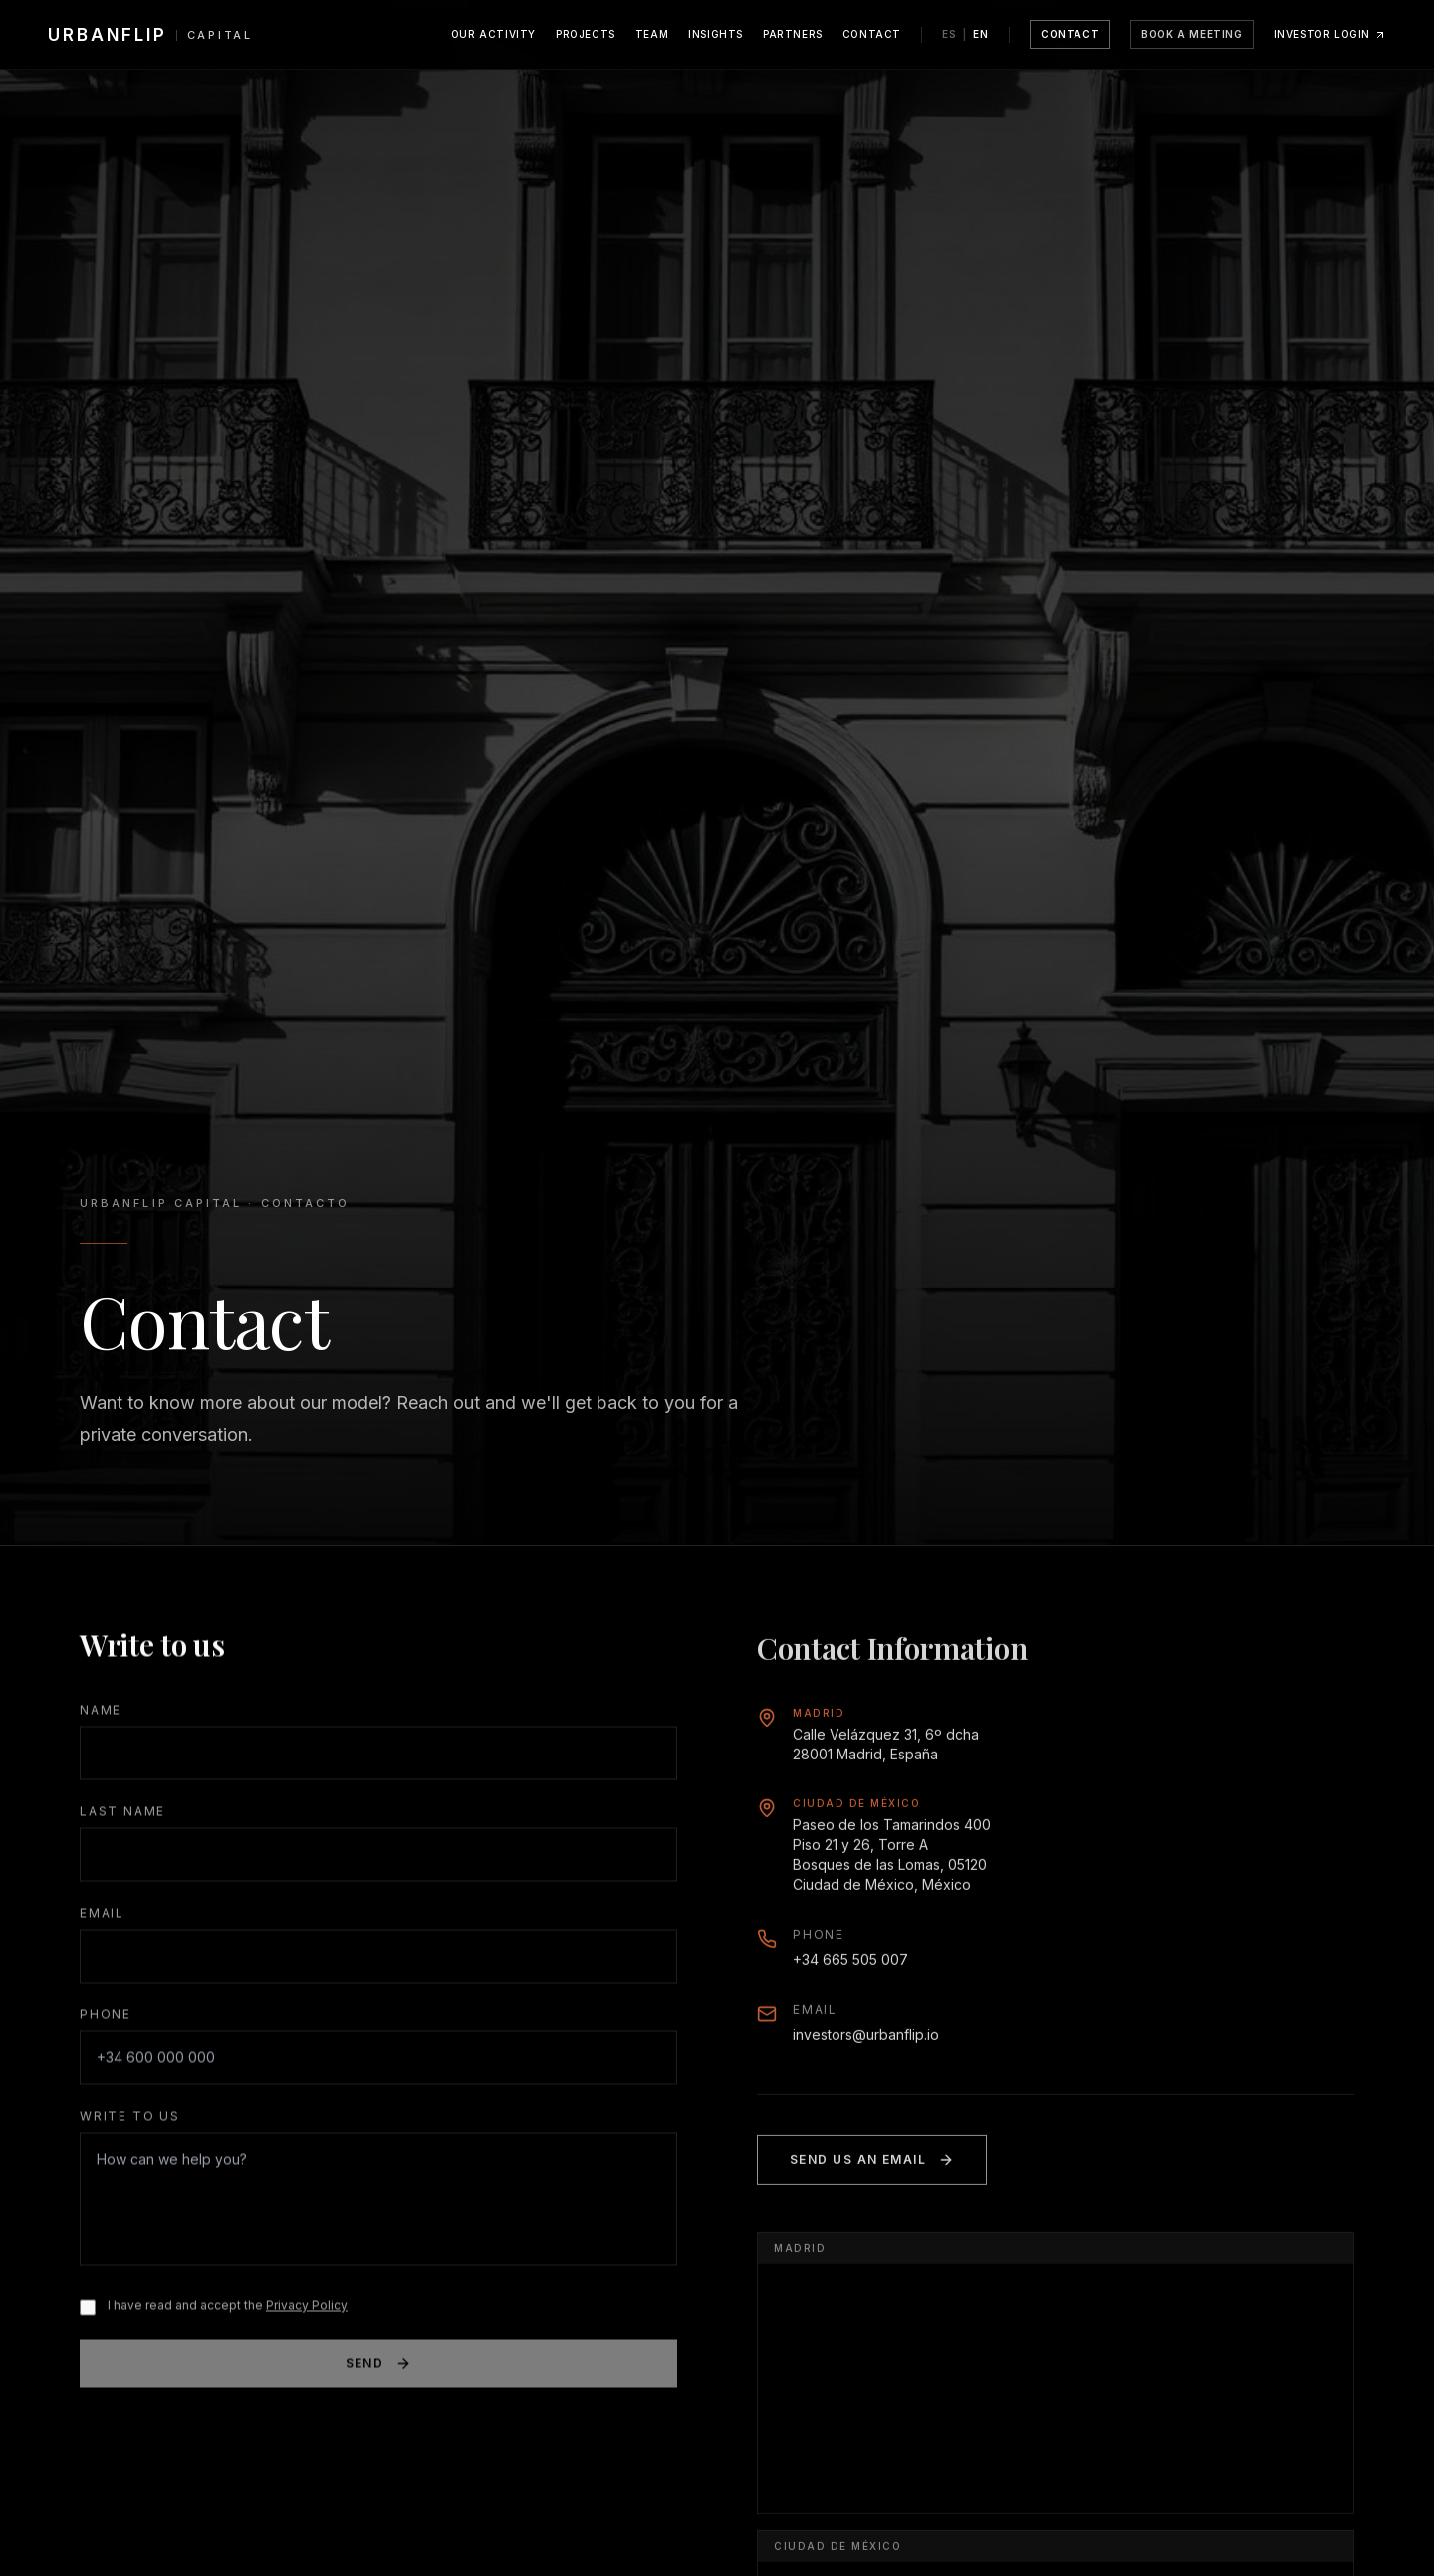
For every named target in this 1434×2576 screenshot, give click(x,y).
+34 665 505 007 (850, 1968)
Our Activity (493, 34)
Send (379, 2367)
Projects (585, 34)
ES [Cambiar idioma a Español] (949, 34)
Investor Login (1330, 34)
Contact (871, 34)
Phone (105, 2017)
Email (102, 1916)
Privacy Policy (307, 2308)
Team (651, 34)
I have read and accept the (228, 2308)
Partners (793, 34)
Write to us (130, 2119)
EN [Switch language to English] (981, 34)
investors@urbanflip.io (866, 2043)
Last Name (122, 1814)
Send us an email (872, 2169)
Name (100, 1713)
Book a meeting (1191, 34)
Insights (715, 34)
